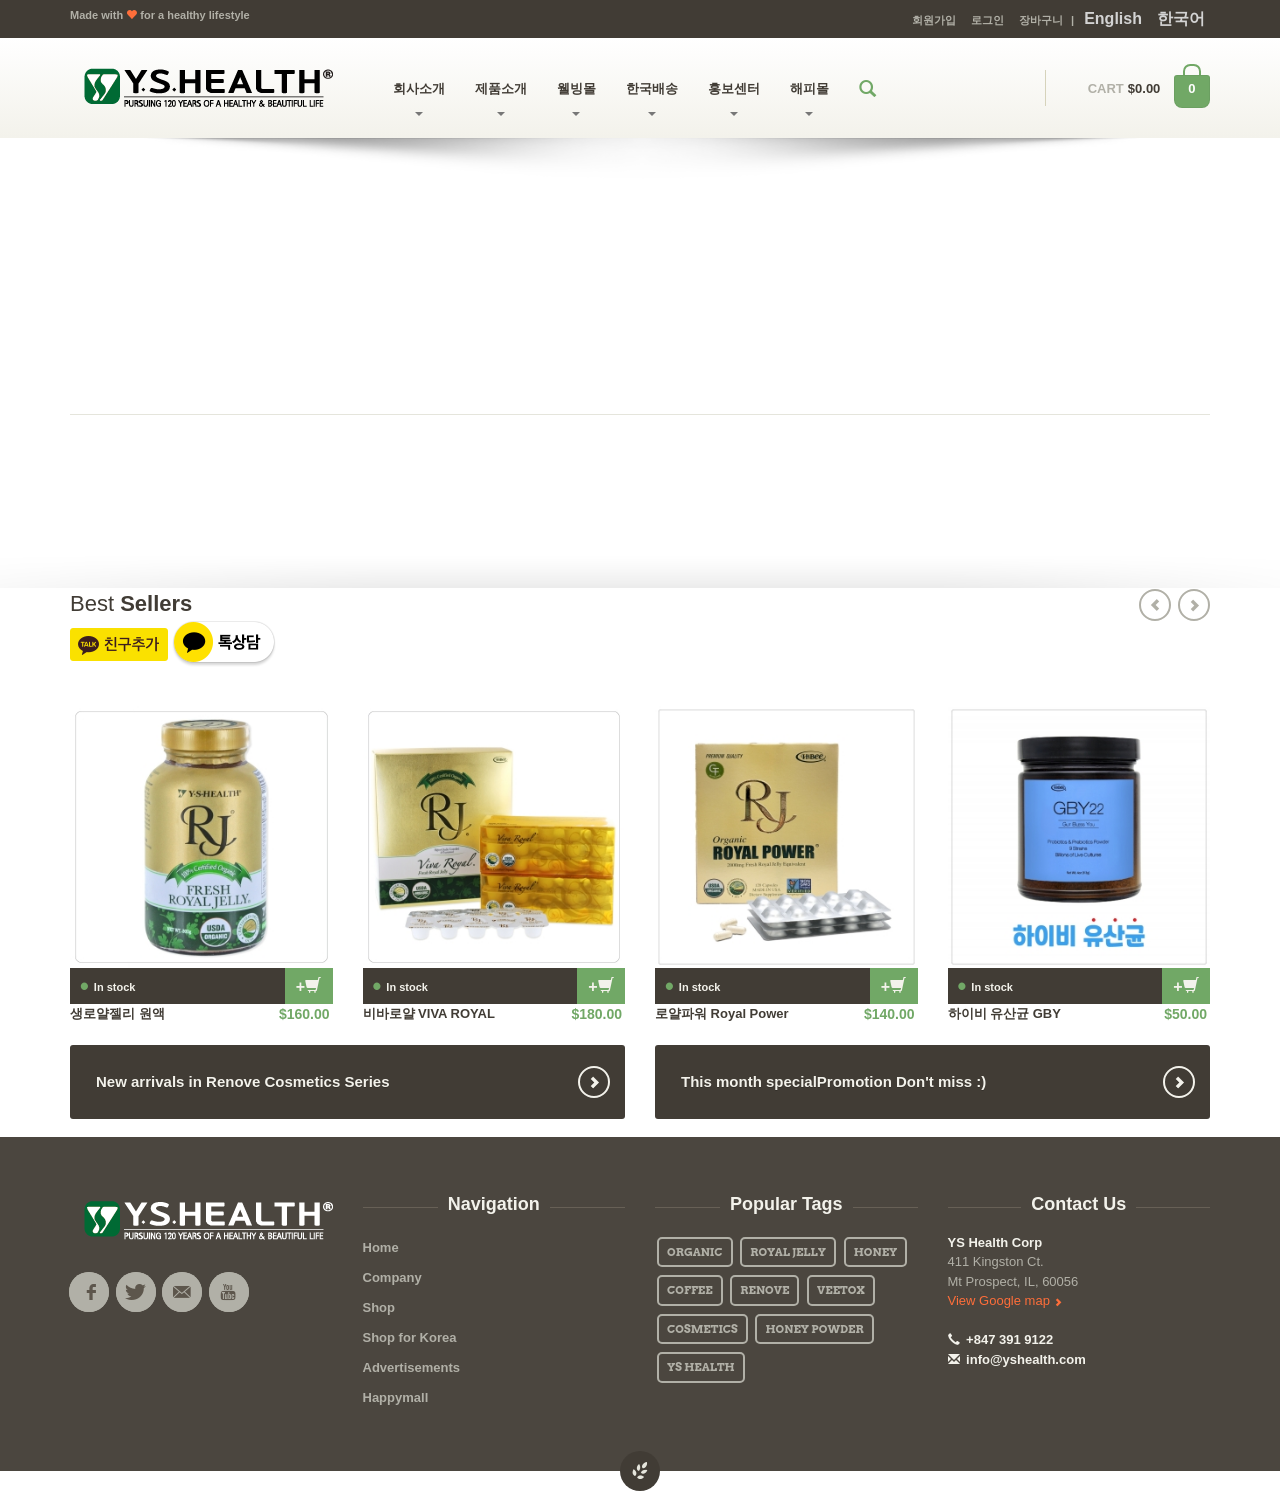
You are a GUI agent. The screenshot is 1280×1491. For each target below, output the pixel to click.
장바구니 (1041, 20)
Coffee (690, 1290)
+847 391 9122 (1001, 1339)
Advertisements (412, 1367)
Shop (379, 1307)
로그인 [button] (987, 20)
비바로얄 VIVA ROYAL (429, 1013)
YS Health (701, 1367)
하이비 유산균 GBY (1004, 1013)
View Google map (1005, 1300)
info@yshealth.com (1017, 1359)
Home (381, 1247)
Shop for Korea (410, 1337)
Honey (876, 1252)
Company (392, 1277)
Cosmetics (702, 1329)
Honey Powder (814, 1329)
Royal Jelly (788, 1252)
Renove (764, 1290)
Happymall (396, 1397)
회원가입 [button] (934, 20)
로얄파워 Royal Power (722, 1013)
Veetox (841, 1290)
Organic (695, 1252)
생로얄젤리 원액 (117, 1013)
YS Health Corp (995, 1242)
